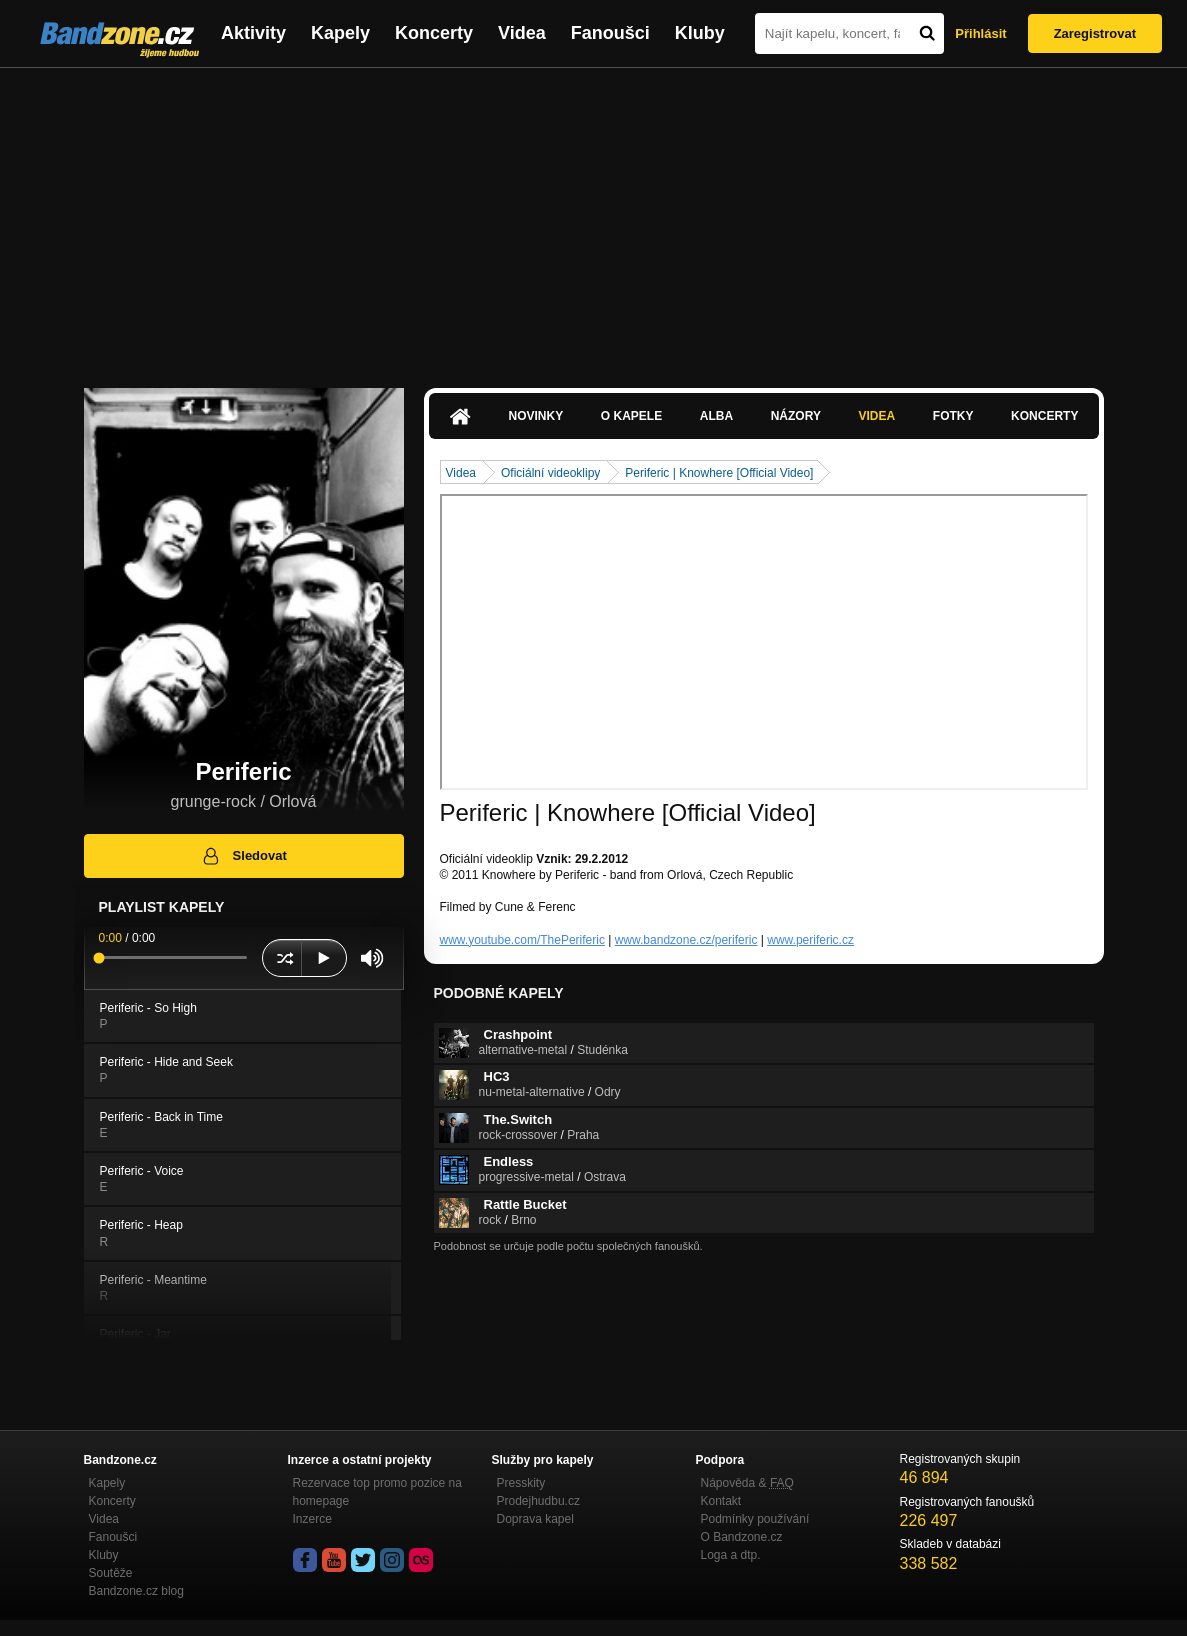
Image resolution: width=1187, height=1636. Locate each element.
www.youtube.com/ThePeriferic (522, 940)
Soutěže (111, 1573)
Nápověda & (747, 1483)
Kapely (340, 33)
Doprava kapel (535, 1519)
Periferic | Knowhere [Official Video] (719, 473)
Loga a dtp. (731, 1555)
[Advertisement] (593, 218)
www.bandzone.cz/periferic (686, 940)
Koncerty (434, 33)
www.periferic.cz (810, 940)
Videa (522, 33)
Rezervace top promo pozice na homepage (377, 1492)
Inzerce (312, 1519)
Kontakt (721, 1501)
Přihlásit (980, 33)
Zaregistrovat (1095, 33)
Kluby (700, 33)
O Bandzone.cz (742, 1537)
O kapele (631, 416)
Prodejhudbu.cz (538, 1501)
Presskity (521, 1483)
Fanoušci (610, 33)
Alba (716, 416)
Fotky (953, 416)
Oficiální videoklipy (550, 473)
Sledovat (243, 856)
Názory (796, 416)
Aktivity (253, 33)
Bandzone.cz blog (136, 1591)
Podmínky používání (755, 1519)
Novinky (536, 416)
